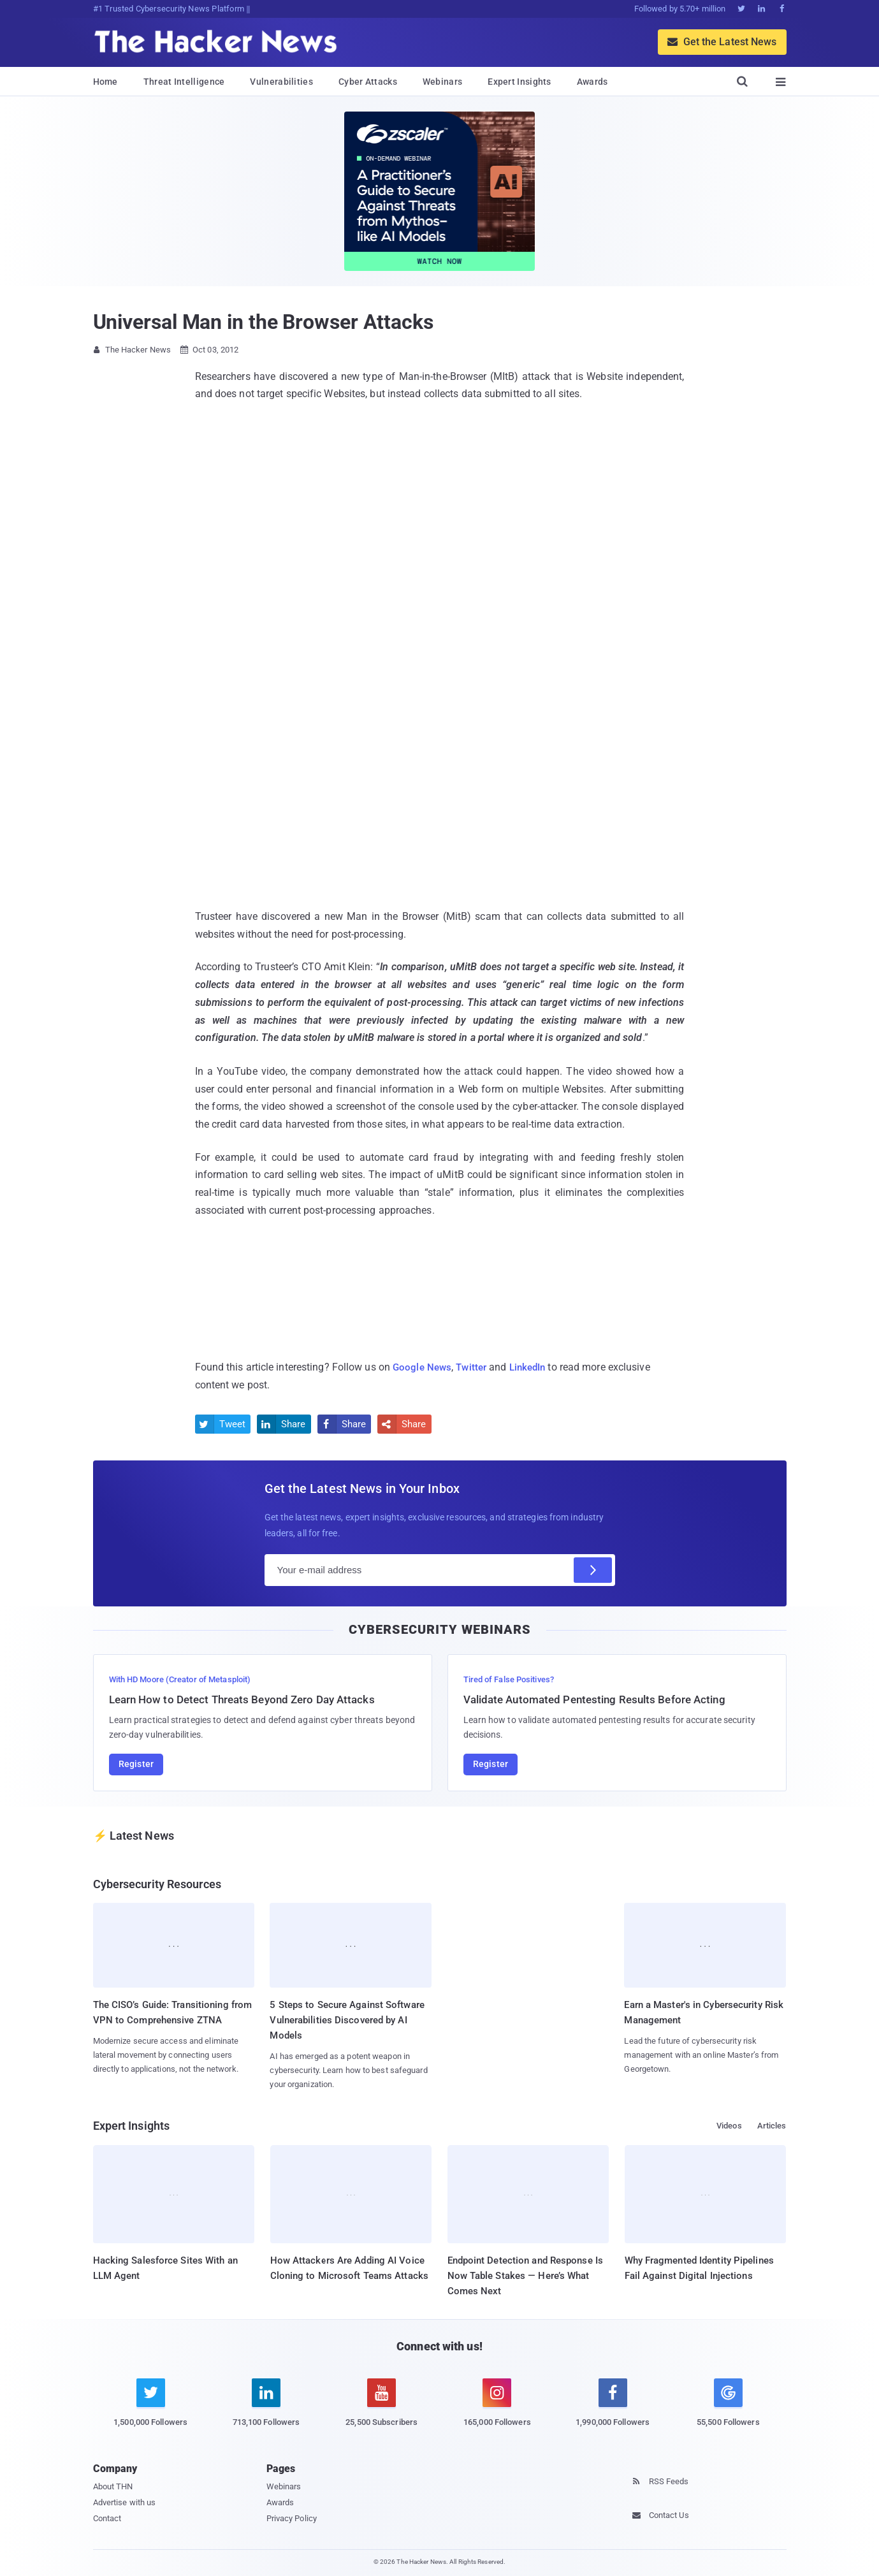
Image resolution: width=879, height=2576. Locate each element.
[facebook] (613, 2410)
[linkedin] (266, 2410)
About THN (113, 2486)
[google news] (728, 2404)
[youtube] (381, 2410)
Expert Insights (519, 81)
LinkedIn (534, 1367)
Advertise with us (124, 2502)
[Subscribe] (593, 1569)
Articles (772, 2125)
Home (105, 81)
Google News (423, 1367)
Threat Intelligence (184, 81)
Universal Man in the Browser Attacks (263, 322)
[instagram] (497, 2410)
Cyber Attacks (367, 81)
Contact (107, 2518)
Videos (729, 2125)
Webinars (442, 81)
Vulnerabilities (281, 81)
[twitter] (150, 2410)
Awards (592, 81)
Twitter (474, 1367)
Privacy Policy (291, 2518)
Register (136, 1764)
